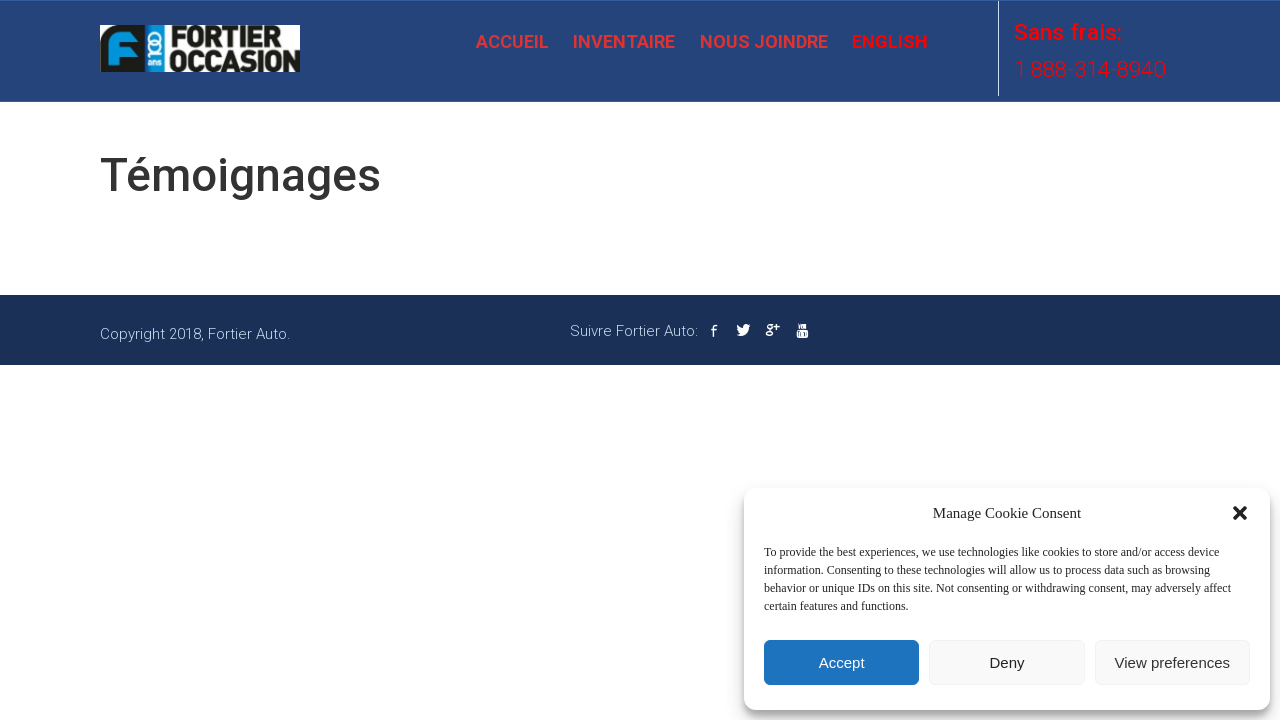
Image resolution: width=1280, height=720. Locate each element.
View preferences (1173, 662)
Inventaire (624, 41)
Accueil (512, 41)
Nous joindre (764, 41)
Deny (1006, 662)
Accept (842, 662)
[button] (1240, 513)
